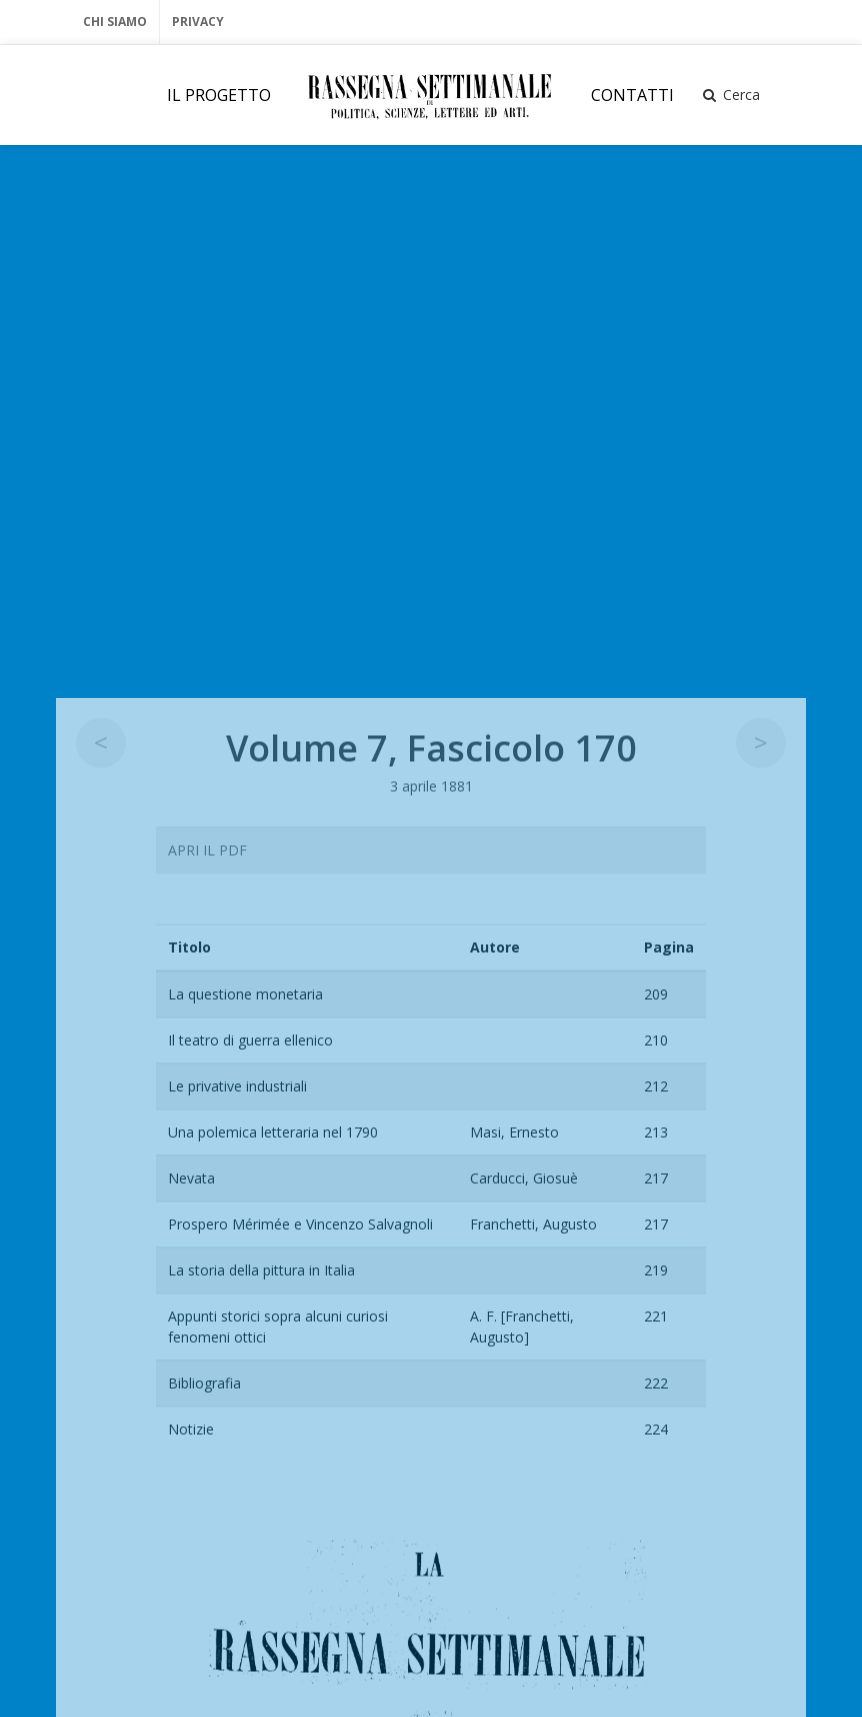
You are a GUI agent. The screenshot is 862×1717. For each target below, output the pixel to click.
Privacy (198, 21)
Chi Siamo (115, 21)
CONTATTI (632, 95)
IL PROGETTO (219, 95)
